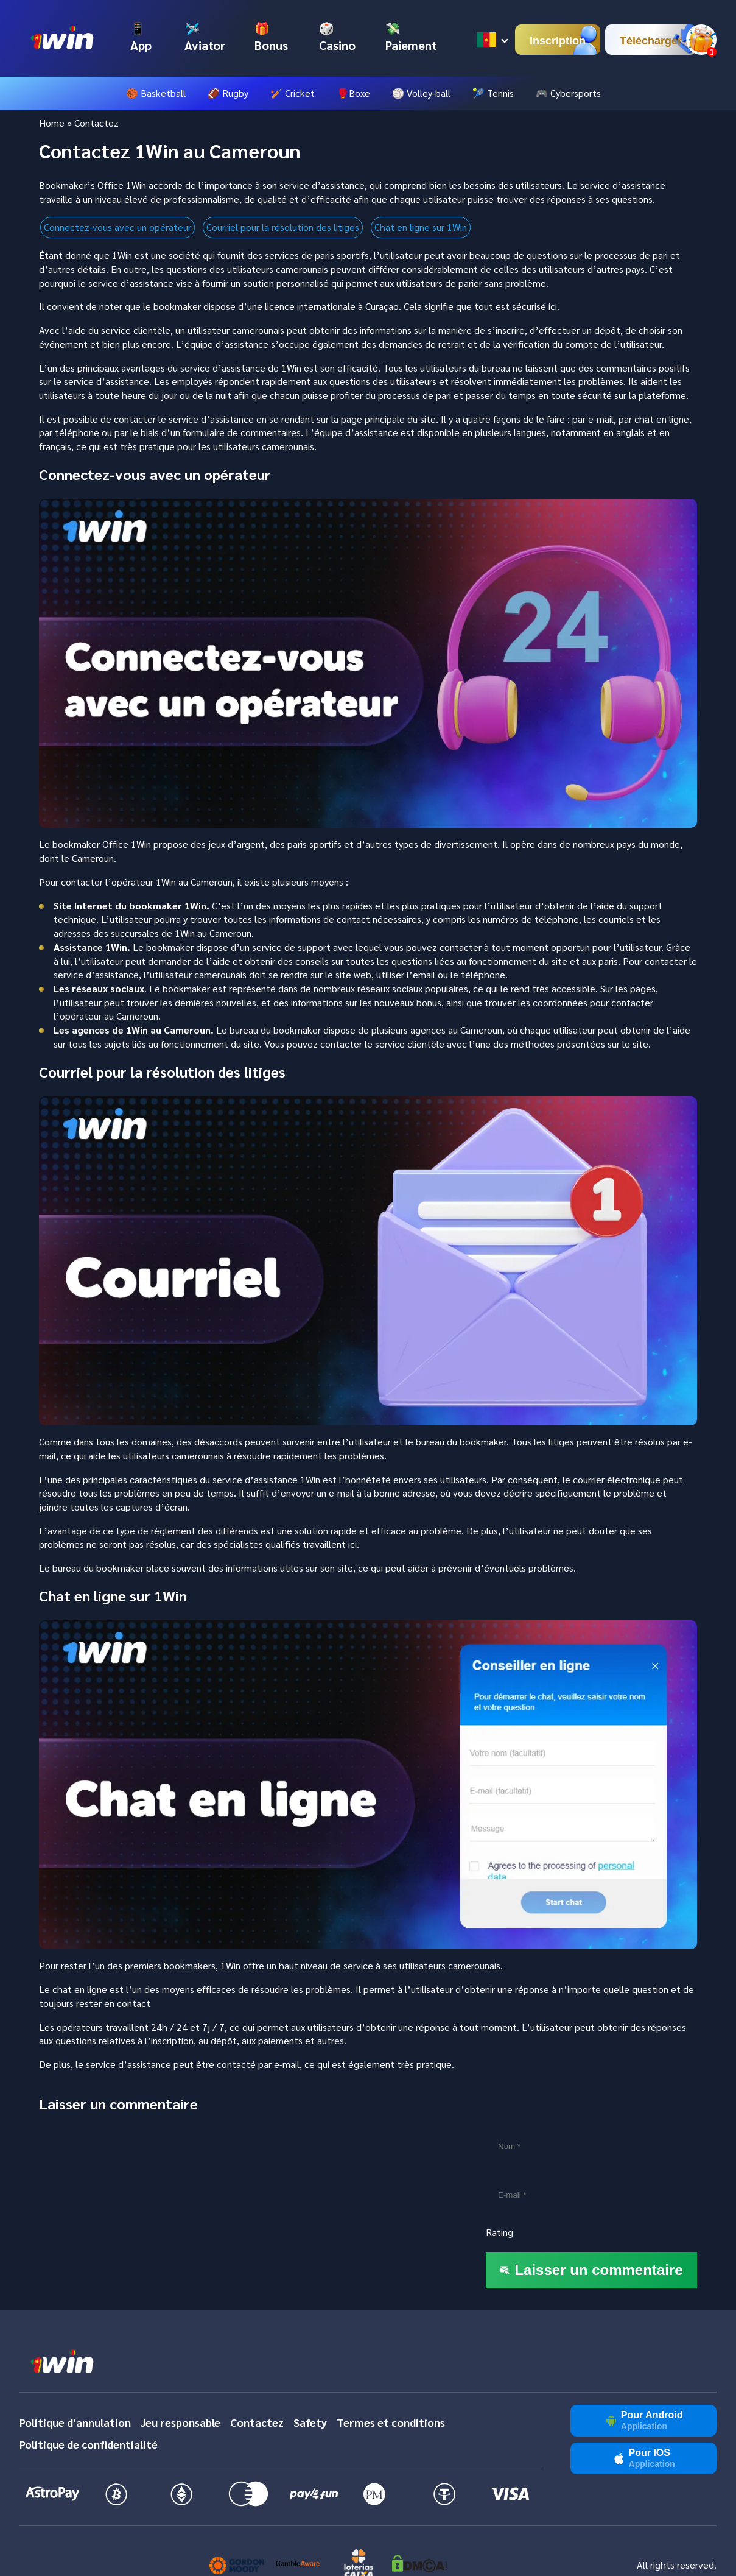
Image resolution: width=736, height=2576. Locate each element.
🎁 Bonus (271, 36)
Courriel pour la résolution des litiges (282, 227)
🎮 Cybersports (568, 92)
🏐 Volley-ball (421, 92)
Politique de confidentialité (88, 2444)
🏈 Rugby (228, 92)
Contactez (257, 2422)
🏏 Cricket (292, 92)
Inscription (558, 41)
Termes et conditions (391, 2422)
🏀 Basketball (156, 92)
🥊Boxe (353, 92)
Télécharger (651, 41)
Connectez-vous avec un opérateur (117, 227)
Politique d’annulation (75, 2422)
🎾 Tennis (493, 92)
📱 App (141, 36)
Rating (499, 2232)
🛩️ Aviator (204, 36)
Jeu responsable (180, 2422)
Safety (310, 2422)
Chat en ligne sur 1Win (420, 227)
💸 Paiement (411, 36)
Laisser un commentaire (591, 2270)
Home (52, 122)
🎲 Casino (337, 36)
